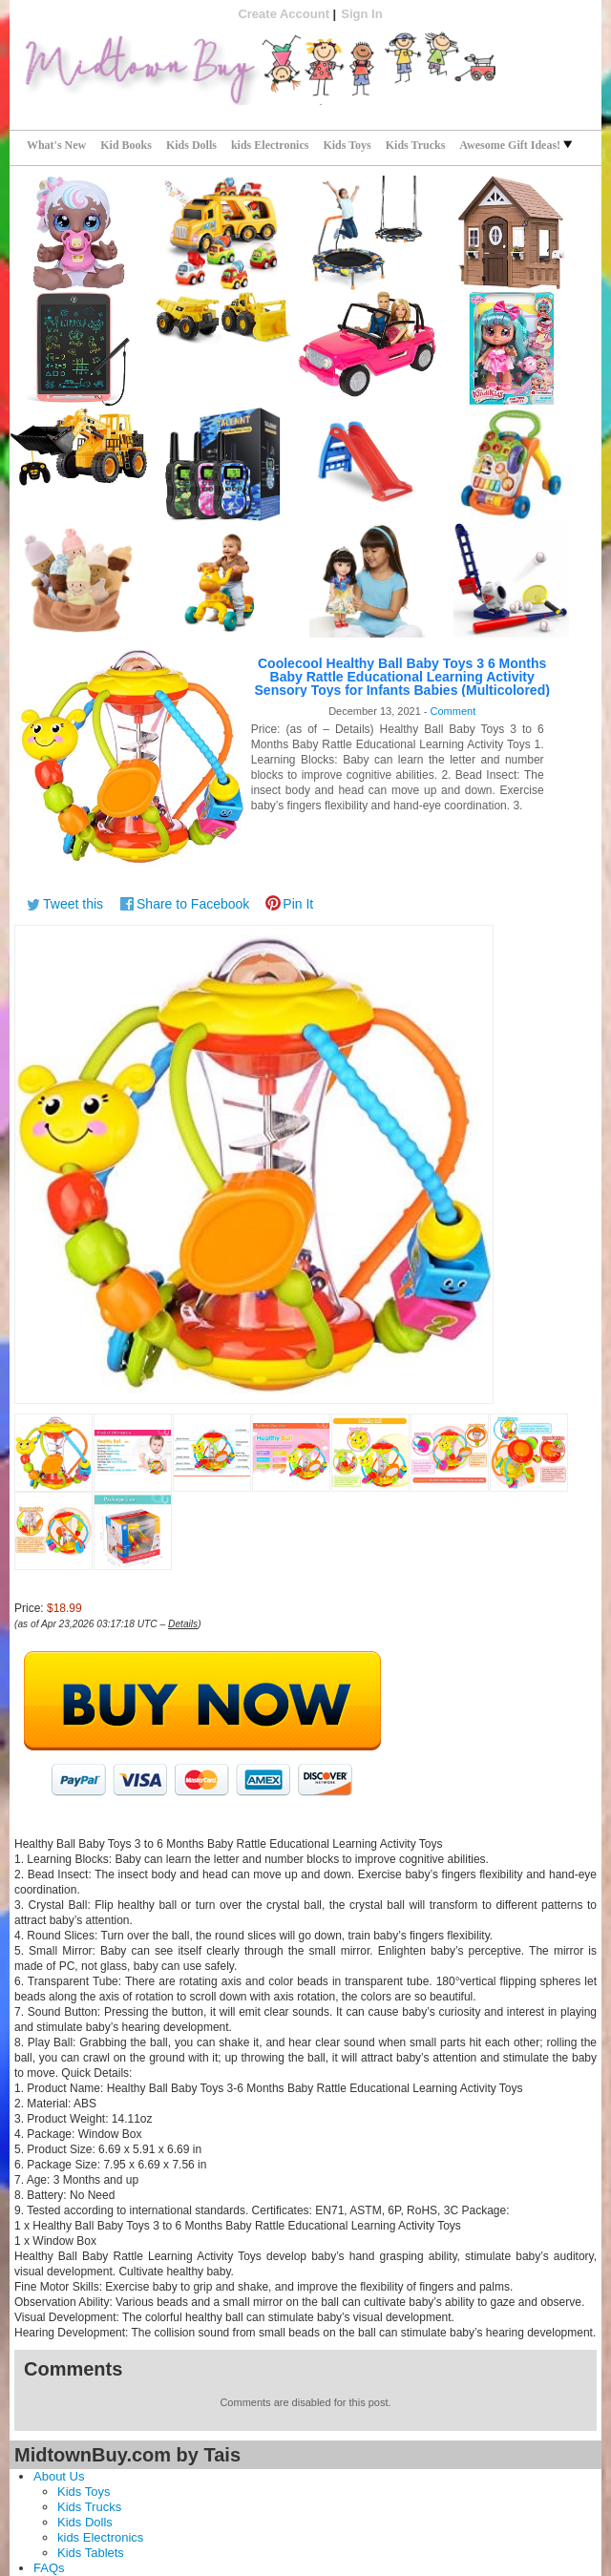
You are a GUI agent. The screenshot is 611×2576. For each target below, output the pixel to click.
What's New (56, 145)
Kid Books (126, 145)
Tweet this (73, 903)
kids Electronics (269, 145)
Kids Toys (346, 145)
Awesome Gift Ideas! (515, 145)
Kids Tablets (90, 2552)
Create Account (283, 14)
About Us (58, 2476)
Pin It (298, 903)
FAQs (49, 2568)
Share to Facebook (193, 903)
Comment (453, 711)
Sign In (361, 14)
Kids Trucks (416, 145)
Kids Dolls (191, 145)
